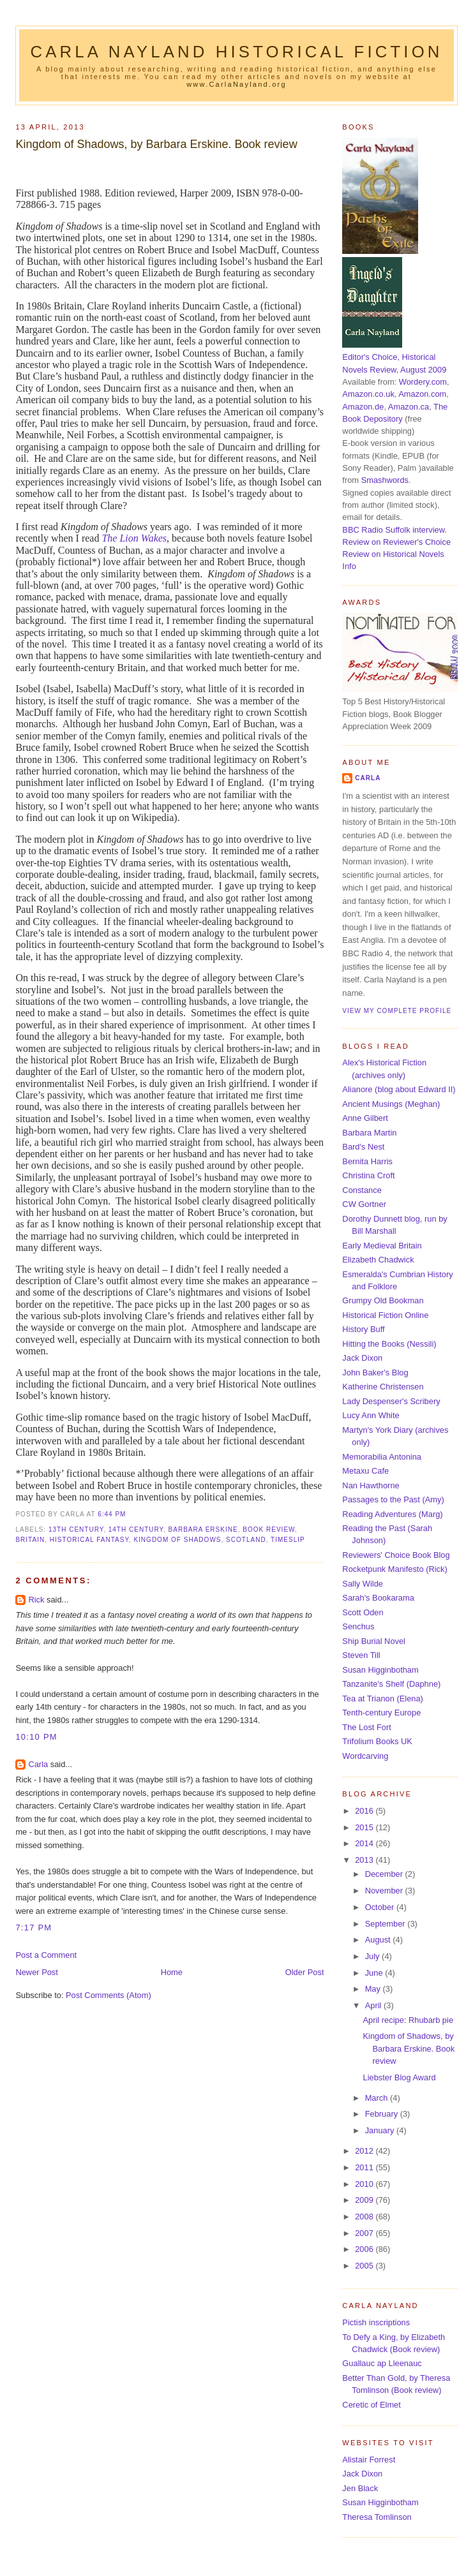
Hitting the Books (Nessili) (389, 1344)
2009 (365, 2200)
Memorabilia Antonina (381, 1457)
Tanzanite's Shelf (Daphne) (391, 1684)
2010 (365, 2184)
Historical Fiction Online (385, 1315)
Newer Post (36, 1972)
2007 (365, 2233)
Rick (36, 1599)
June (375, 1973)
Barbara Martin (369, 1132)
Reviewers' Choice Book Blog (395, 1555)
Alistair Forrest (368, 2459)
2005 (365, 2265)
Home (172, 1972)
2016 (365, 1811)
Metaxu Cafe (365, 1471)
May (374, 1989)
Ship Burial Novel (373, 1641)
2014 (365, 1843)
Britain (30, 1539)
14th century (136, 1529)
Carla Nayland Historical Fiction (236, 52)
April (374, 2005)
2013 (365, 1860)
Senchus (358, 1626)
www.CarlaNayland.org (236, 84)
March (377, 2098)
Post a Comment (46, 1955)
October (380, 1907)
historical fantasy (89, 1539)
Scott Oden (362, 1612)
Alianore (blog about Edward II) (398, 1089)
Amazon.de (363, 406)
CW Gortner (364, 1204)
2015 (365, 1827)
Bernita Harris (367, 1161)
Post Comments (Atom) (108, 1995)
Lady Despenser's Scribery (391, 1401)
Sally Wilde (362, 1583)
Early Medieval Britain (381, 1245)
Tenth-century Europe (381, 1712)
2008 (365, 2216)
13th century (76, 1529)
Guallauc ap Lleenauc (381, 2363)
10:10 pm (36, 1737)
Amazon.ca (408, 406)
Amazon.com (422, 394)
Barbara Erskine (203, 1529)
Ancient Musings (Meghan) (391, 1104)
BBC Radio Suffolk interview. (394, 530)
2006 (365, 2249)
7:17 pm (33, 1927)
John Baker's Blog (375, 1372)
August (379, 1939)
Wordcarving (365, 1756)
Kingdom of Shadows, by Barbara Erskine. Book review (156, 144)
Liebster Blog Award (399, 2077)
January (380, 2130)
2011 (365, 2167)
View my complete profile (396, 1010)
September (386, 1923)
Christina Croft (368, 1175)
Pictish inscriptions (376, 2322)
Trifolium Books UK (377, 1741)
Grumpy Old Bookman (382, 1300)
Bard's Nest (363, 1146)
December (385, 1874)
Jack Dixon (362, 1358)
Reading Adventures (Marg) (392, 1514)
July (373, 1956)
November (385, 1890)
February (382, 2114)
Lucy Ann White (370, 1415)
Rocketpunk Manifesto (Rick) (394, 1569)
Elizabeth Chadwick (378, 1259)
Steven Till (361, 1655)
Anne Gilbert (364, 1118)
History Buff (363, 1329)
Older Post (304, 1972)
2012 (365, 2151)
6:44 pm (112, 1514)
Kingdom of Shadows (177, 1539)
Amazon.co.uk (368, 394)
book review (269, 1529)
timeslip (288, 1539)
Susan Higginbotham (380, 1670)
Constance (361, 1190)
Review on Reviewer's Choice (396, 542)
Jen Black (360, 2488)
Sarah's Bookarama (378, 1598)
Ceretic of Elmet (371, 2404)
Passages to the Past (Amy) (393, 1499)
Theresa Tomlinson (376, 2517)
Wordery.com (423, 382)
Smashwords (385, 480)
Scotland (246, 1539)
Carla (38, 1764)
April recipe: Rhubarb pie (408, 2020)
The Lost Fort (366, 1727)
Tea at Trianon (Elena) (382, 1698)
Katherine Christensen (382, 1386)
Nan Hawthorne (370, 1485)
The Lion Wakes (134, 538)
